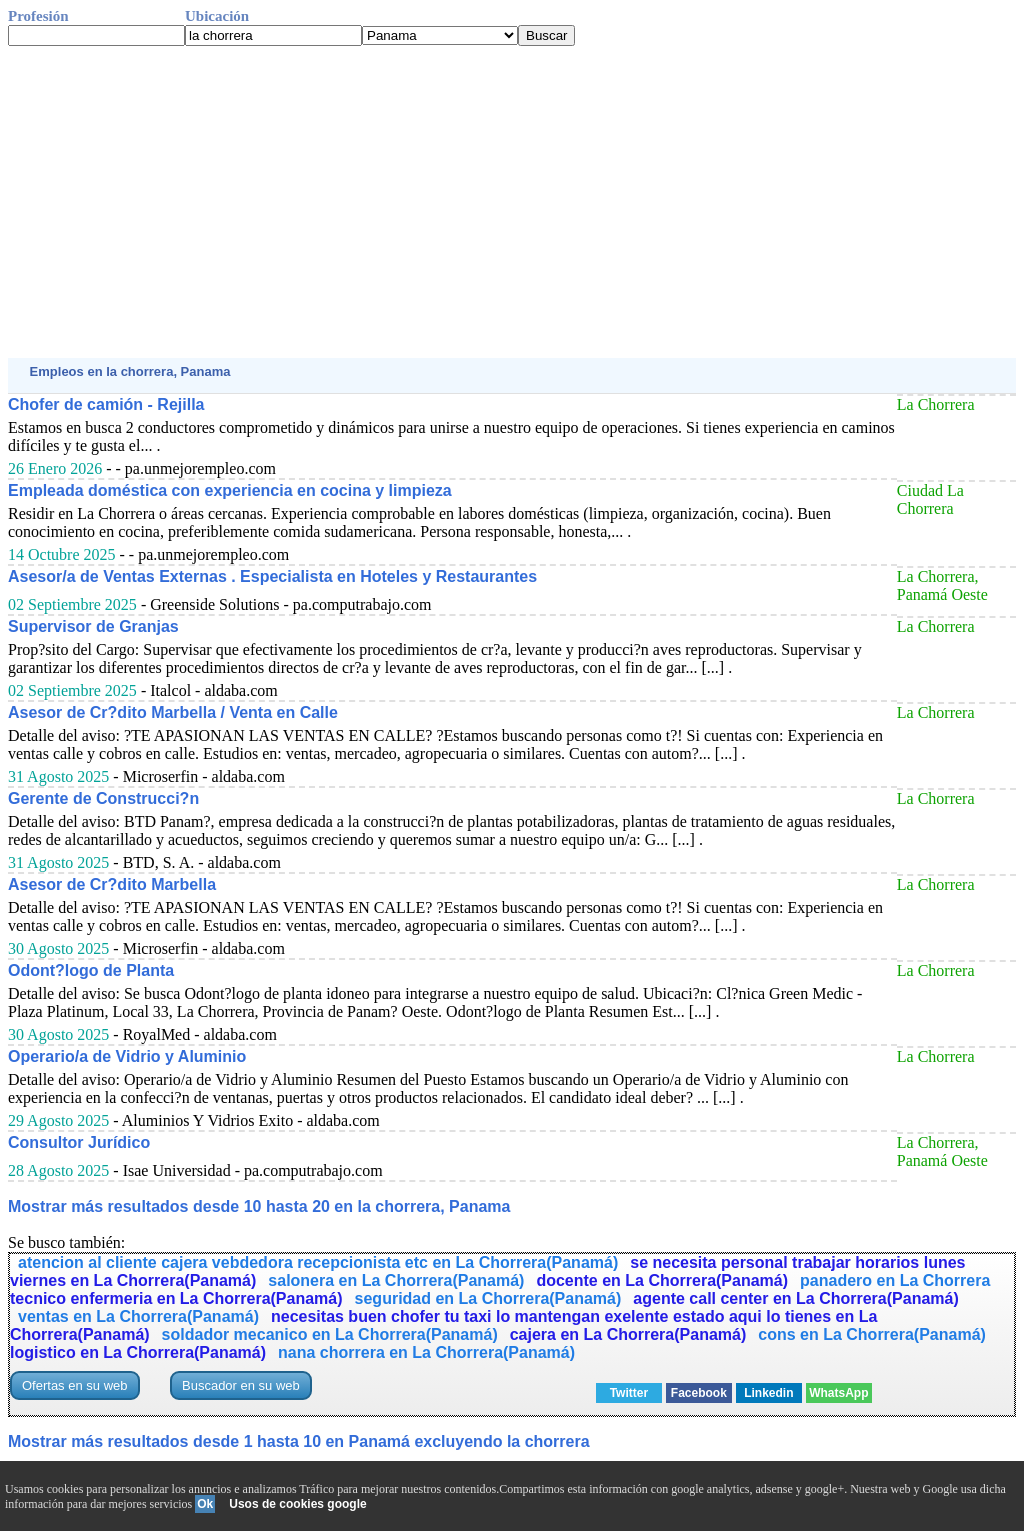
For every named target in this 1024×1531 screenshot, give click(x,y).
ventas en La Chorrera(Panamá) (138, 1316)
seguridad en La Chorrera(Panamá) (488, 1298)
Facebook (699, 1393)
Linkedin (768, 1393)
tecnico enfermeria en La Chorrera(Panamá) (176, 1298)
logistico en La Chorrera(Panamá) (138, 1352)
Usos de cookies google (297, 1504)
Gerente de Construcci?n (103, 798)
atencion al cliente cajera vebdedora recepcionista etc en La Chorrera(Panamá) (318, 1262)
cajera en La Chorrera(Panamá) (628, 1334)
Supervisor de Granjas (93, 626)
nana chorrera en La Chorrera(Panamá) (426, 1352)
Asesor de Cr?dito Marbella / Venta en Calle (173, 712)
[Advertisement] (512, 202)
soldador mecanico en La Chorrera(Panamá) (330, 1334)
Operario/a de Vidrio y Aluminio (127, 1056)
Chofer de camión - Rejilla (106, 404)
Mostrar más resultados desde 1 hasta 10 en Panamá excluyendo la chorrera (299, 1441)
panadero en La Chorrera (895, 1280)
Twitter (629, 1393)
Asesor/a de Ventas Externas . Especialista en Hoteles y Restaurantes (272, 576)
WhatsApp (838, 1393)
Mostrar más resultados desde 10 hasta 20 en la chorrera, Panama (259, 1206)
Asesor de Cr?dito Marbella (112, 884)
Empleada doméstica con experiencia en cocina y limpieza (230, 490)
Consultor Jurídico (79, 1142)
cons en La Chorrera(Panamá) (872, 1334)
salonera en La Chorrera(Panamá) (396, 1280)
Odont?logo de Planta (91, 970)
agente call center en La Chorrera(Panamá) (795, 1298)
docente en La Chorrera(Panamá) (662, 1280)
